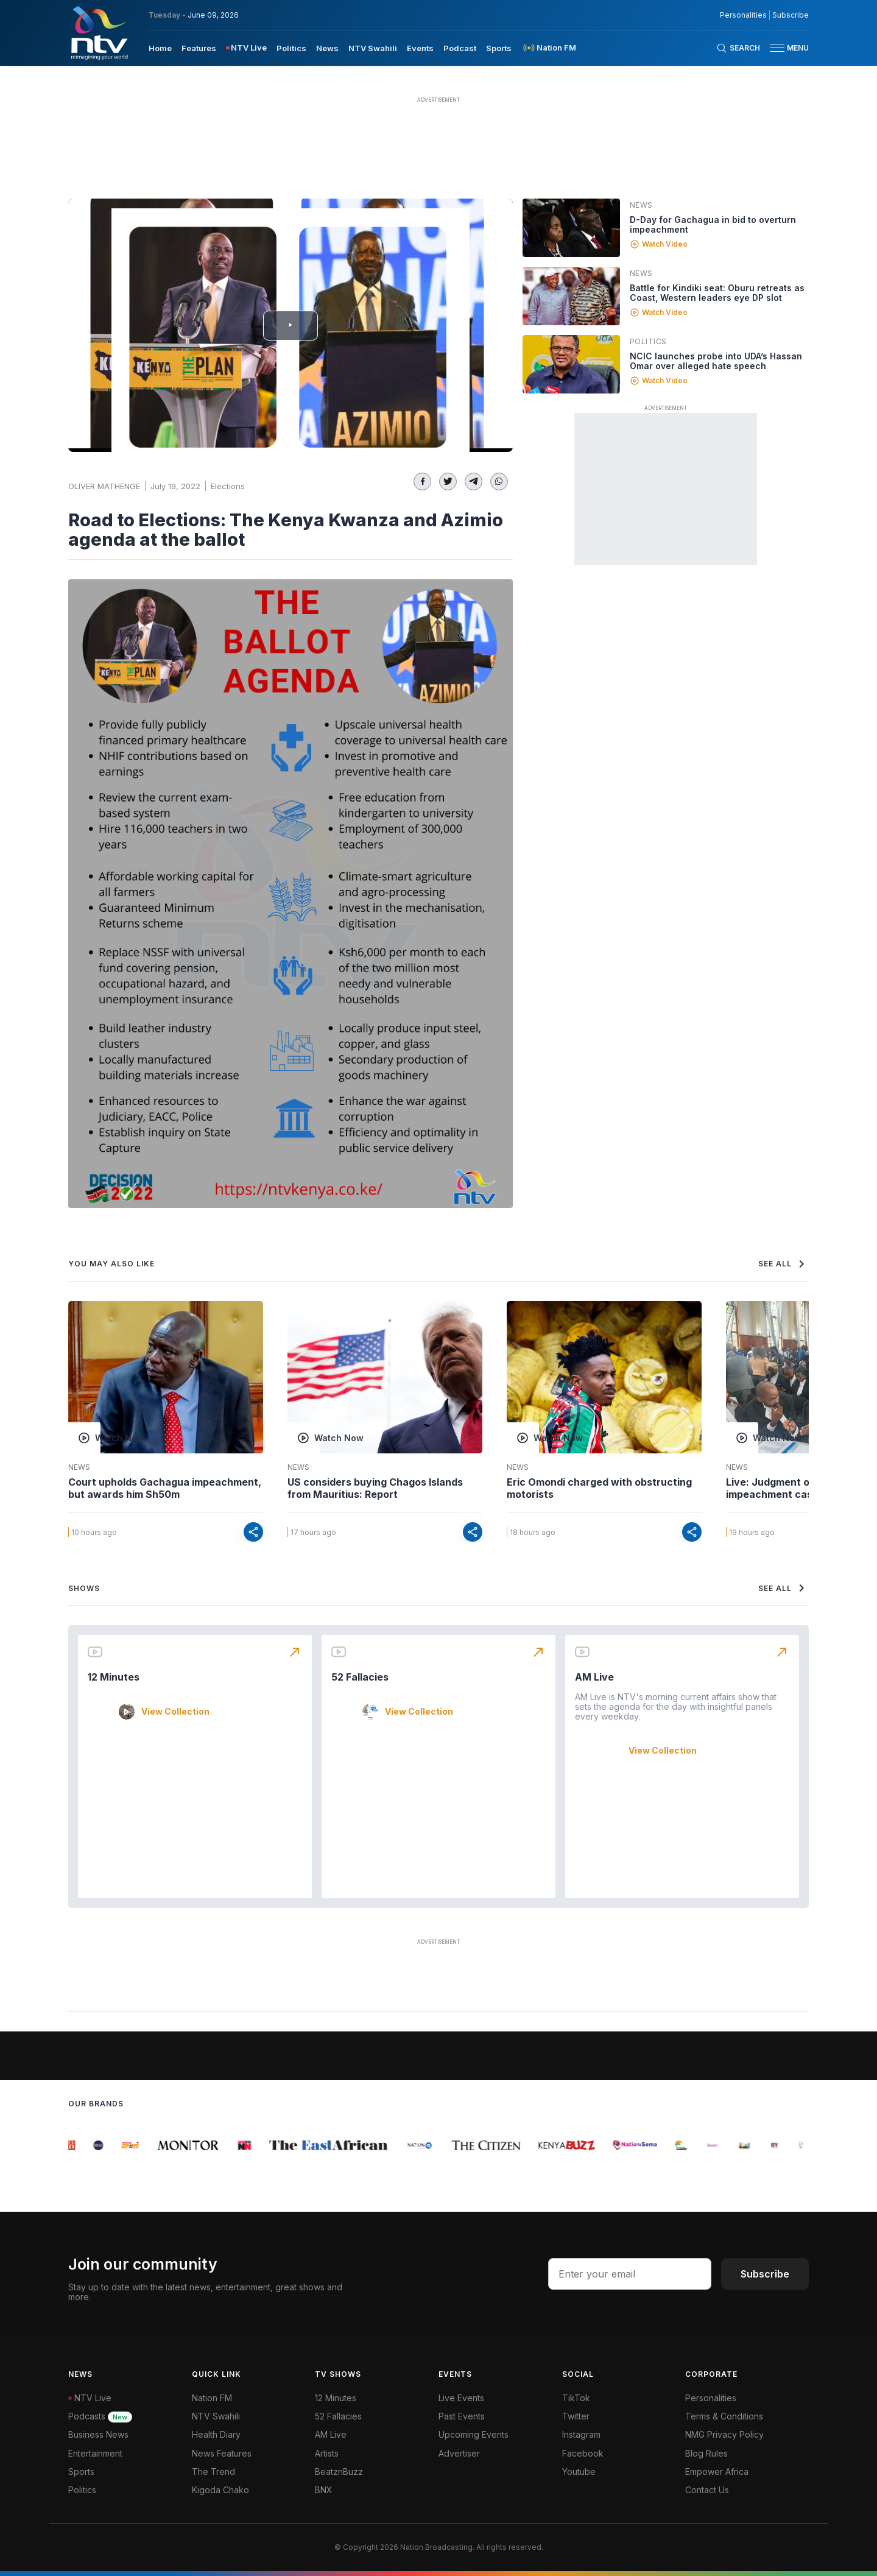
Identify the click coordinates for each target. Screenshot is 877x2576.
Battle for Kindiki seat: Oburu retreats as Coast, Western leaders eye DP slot (717, 293)
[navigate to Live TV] (246, 47)
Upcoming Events (473, 2434)
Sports (81, 2471)
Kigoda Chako (220, 2490)
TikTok (576, 2398)
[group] (75, 2145)
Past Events (461, 2416)
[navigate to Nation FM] (548, 47)
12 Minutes (113, 1677)
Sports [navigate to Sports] (499, 48)
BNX (324, 2490)
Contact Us (707, 2490)
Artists (327, 2453)
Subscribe (765, 2274)
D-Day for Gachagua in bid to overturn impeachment (713, 224)
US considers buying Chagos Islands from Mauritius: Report (375, 1488)
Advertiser (459, 2453)
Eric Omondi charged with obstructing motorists (599, 1488)
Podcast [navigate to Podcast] (459, 48)
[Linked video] (571, 228)
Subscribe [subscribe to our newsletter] (790, 15)
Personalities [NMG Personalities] (743, 15)
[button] (784, 48)
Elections (228, 486)
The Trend (213, 2471)
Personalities (710, 2398)
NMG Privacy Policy (724, 2434)
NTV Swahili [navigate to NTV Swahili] (372, 48)
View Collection (175, 1712)
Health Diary (216, 2434)
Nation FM (212, 2398)
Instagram (581, 2434)
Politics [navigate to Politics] (291, 48)
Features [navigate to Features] (198, 48)
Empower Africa (716, 2471)
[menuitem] (160, 47)
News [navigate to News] (327, 48)
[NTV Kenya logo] (98, 33)
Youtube (579, 2471)
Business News (98, 2434)
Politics (648, 341)
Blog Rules (706, 2453)
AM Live (594, 1677)
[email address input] (629, 2274)
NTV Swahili (216, 2416)
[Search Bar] (738, 48)
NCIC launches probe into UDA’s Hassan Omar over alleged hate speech (716, 361)
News (641, 205)
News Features (222, 2453)
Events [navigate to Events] (420, 48)
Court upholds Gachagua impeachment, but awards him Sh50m (164, 1488)
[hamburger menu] (777, 48)
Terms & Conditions (724, 2416)
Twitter (576, 2416)
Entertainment (95, 2453)
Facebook (583, 2453)
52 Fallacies (360, 1677)
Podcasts (100, 2416)
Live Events (461, 2398)
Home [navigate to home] (160, 48)
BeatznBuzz (339, 2471)
